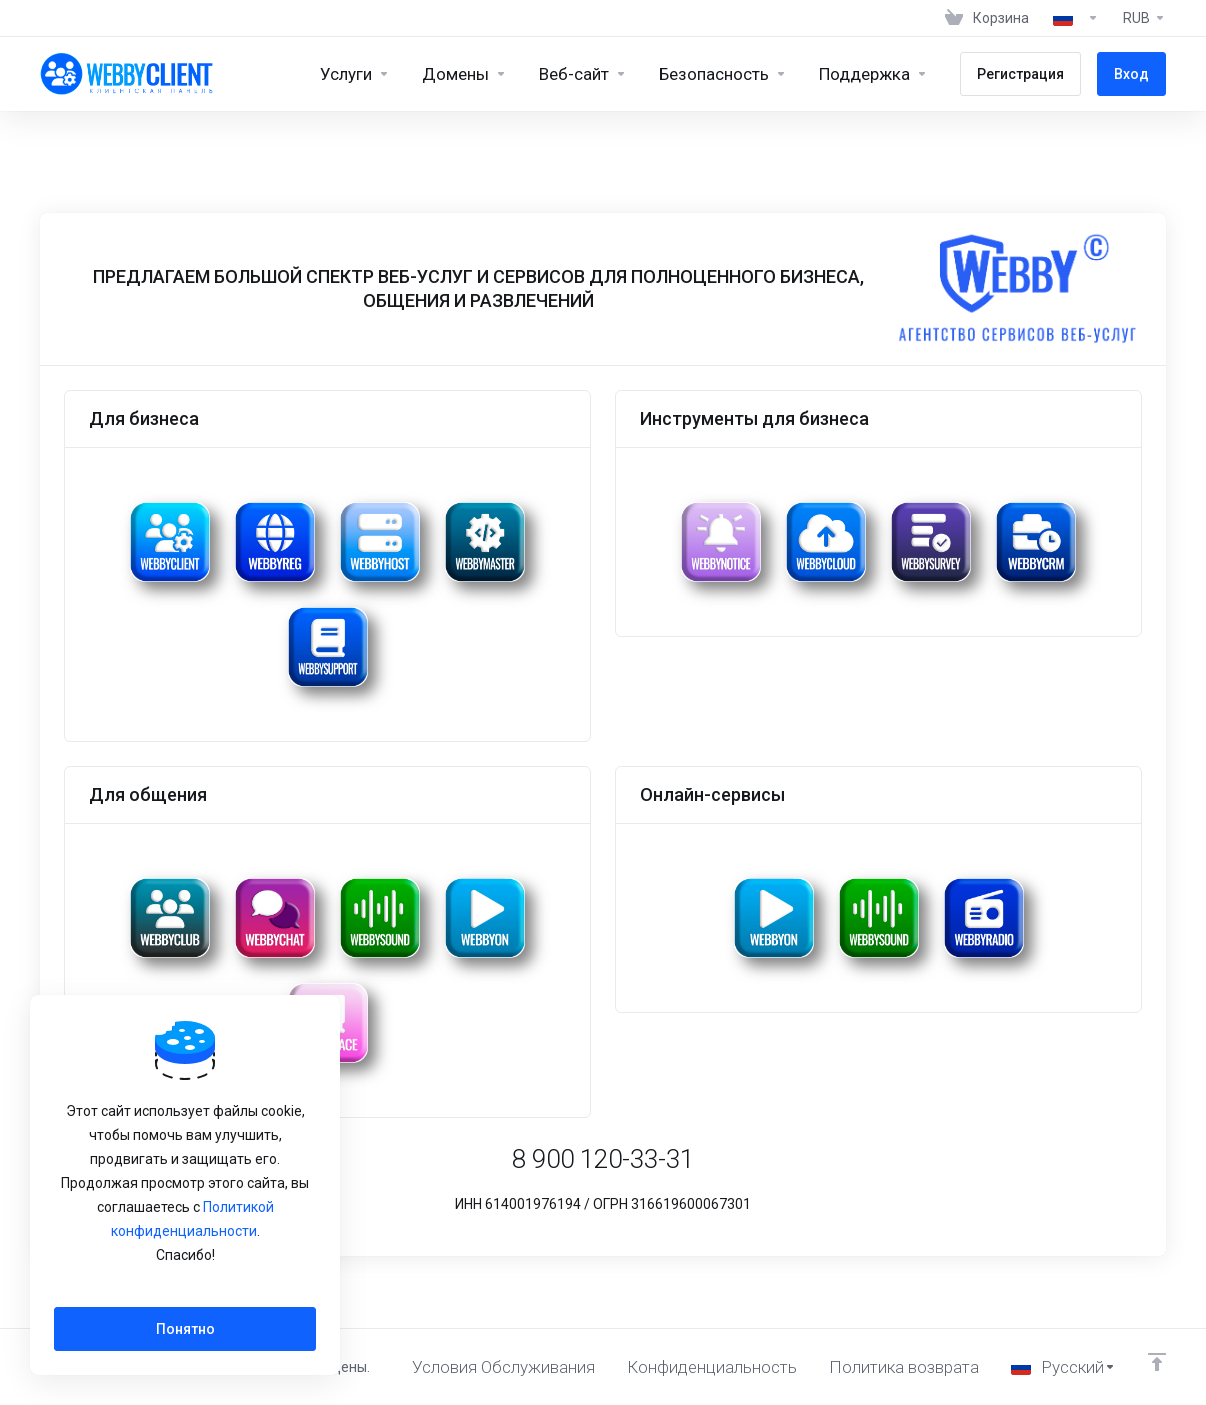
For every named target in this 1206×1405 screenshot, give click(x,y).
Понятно (185, 1329)
